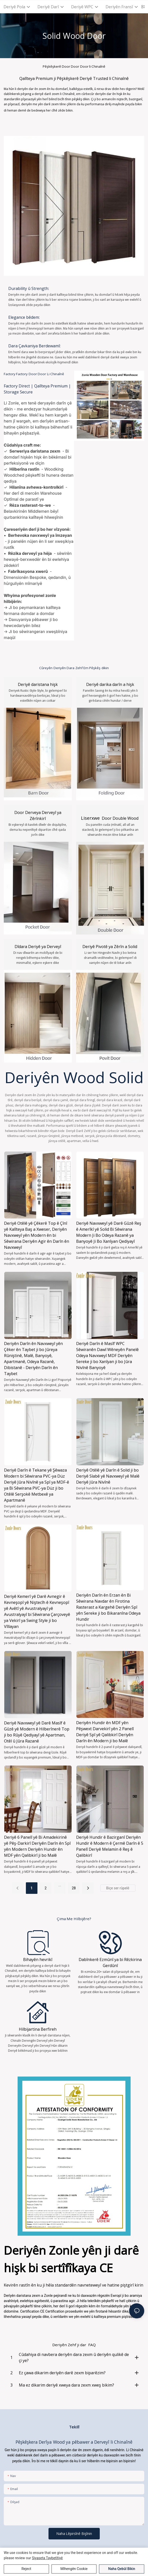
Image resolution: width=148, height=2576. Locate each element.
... (59, 1885)
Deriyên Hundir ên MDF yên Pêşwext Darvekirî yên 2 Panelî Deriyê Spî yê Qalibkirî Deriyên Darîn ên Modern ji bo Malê (105, 1731)
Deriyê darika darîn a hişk (110, 684)
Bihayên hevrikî (37, 1959)
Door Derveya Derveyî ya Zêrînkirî (37, 815)
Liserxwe (91, 818)
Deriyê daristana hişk (38, 684)
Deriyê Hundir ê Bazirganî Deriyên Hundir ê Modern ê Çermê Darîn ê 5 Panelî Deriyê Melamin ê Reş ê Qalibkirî (109, 1846)
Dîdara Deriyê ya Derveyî (38, 946)
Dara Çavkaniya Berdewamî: (34, 346)
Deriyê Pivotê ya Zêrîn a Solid (110, 946)
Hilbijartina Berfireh (38, 2029)
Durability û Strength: (28, 288)
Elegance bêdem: (24, 317)
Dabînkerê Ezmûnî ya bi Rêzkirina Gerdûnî (110, 1962)
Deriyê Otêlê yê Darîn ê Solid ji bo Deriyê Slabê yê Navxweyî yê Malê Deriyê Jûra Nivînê (107, 1476)
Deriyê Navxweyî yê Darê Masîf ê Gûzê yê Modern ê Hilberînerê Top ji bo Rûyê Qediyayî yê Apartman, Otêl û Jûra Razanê (36, 1732)
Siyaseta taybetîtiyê (47, 2558)
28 (74, 1888)
